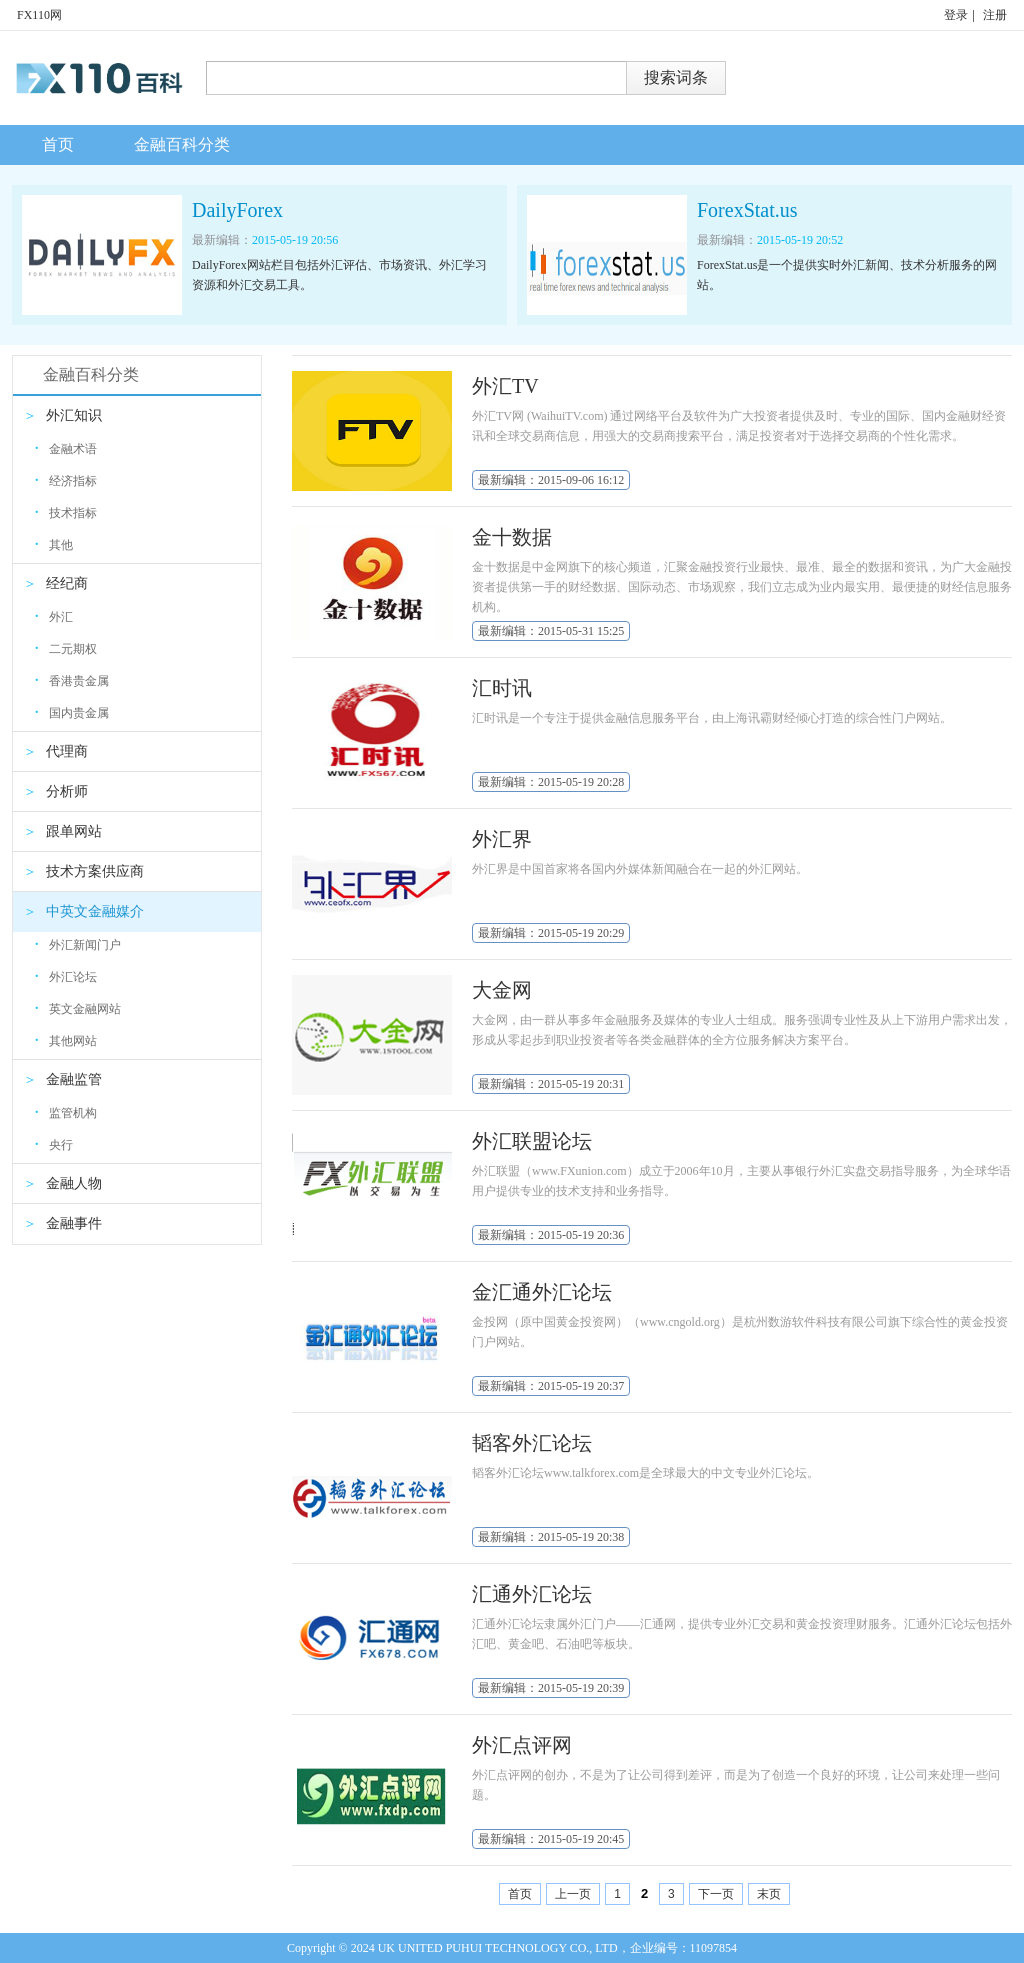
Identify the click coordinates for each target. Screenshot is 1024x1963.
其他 (54, 544)
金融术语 (66, 448)
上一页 (573, 1894)
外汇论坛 (66, 976)
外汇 (54, 616)
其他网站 (66, 1040)
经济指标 (66, 480)
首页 (58, 144)
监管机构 (66, 1112)
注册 (995, 15)
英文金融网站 (78, 1008)
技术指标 (66, 512)
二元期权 (66, 648)
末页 (769, 1894)
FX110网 (39, 15)
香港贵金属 (72, 680)
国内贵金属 (72, 712)
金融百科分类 (182, 144)
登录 (956, 15)
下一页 (716, 1894)
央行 (54, 1144)
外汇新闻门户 (78, 944)
